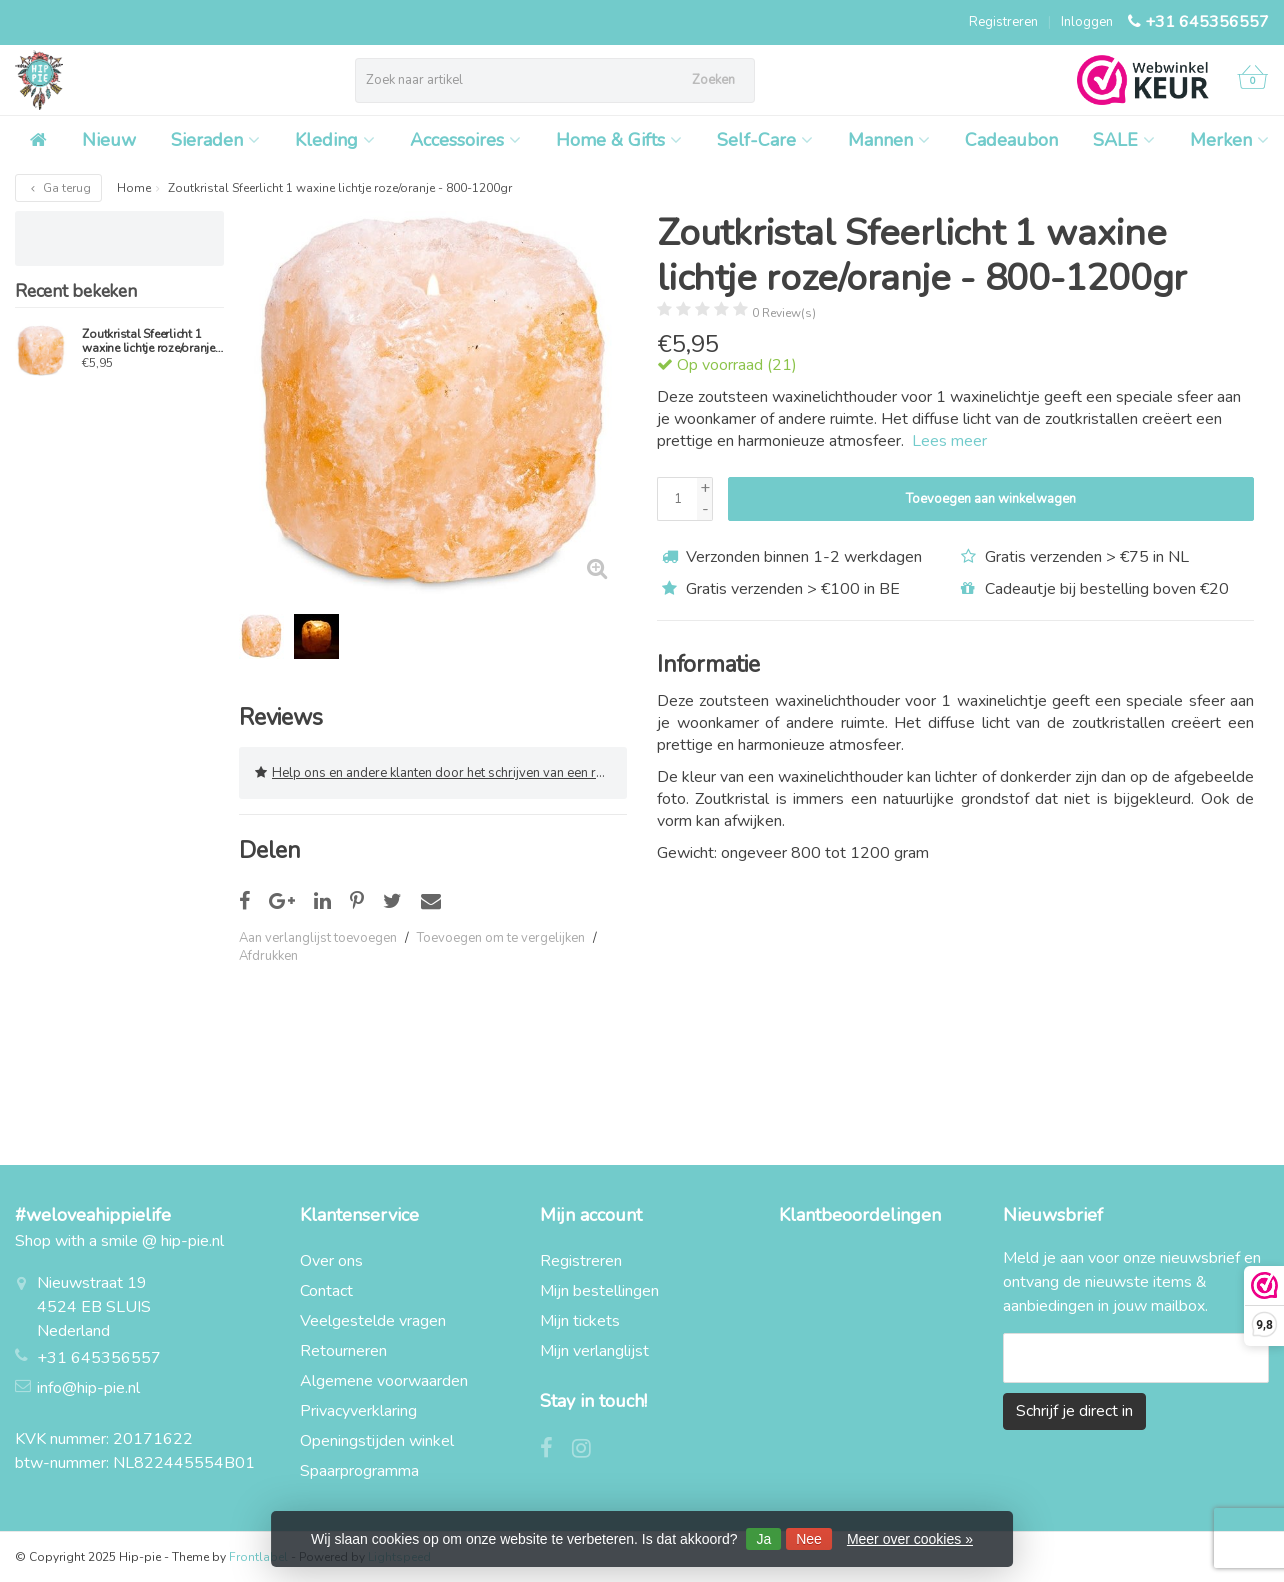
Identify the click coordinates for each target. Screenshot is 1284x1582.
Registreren (1003, 22)
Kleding (335, 140)
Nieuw (109, 140)
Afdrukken (268, 956)
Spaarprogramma (359, 1471)
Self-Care (765, 140)
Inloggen (1087, 22)
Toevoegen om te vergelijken (501, 938)
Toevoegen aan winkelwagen (991, 499)
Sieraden (215, 140)
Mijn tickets (580, 1321)
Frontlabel (258, 1557)
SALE (1124, 140)
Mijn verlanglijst (594, 1351)
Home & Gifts (619, 140)
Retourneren (343, 1351)
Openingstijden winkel (377, 1441)
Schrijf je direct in (1074, 1411)
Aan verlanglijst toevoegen (318, 938)
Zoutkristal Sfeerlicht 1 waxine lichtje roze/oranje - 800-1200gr (152, 341)
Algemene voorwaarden (384, 1381)
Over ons (331, 1261)
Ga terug (58, 188)
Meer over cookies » (910, 1539)
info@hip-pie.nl (88, 1388)
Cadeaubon (1011, 140)
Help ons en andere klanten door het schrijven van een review (441, 773)
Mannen (889, 140)
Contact (326, 1291)
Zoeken (713, 80)
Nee (809, 1539)
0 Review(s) (784, 313)
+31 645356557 (1207, 22)
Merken (1229, 140)
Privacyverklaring (358, 1411)
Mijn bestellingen (599, 1291)
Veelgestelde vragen (373, 1321)
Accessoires (465, 140)
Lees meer (949, 441)
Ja (763, 1539)
